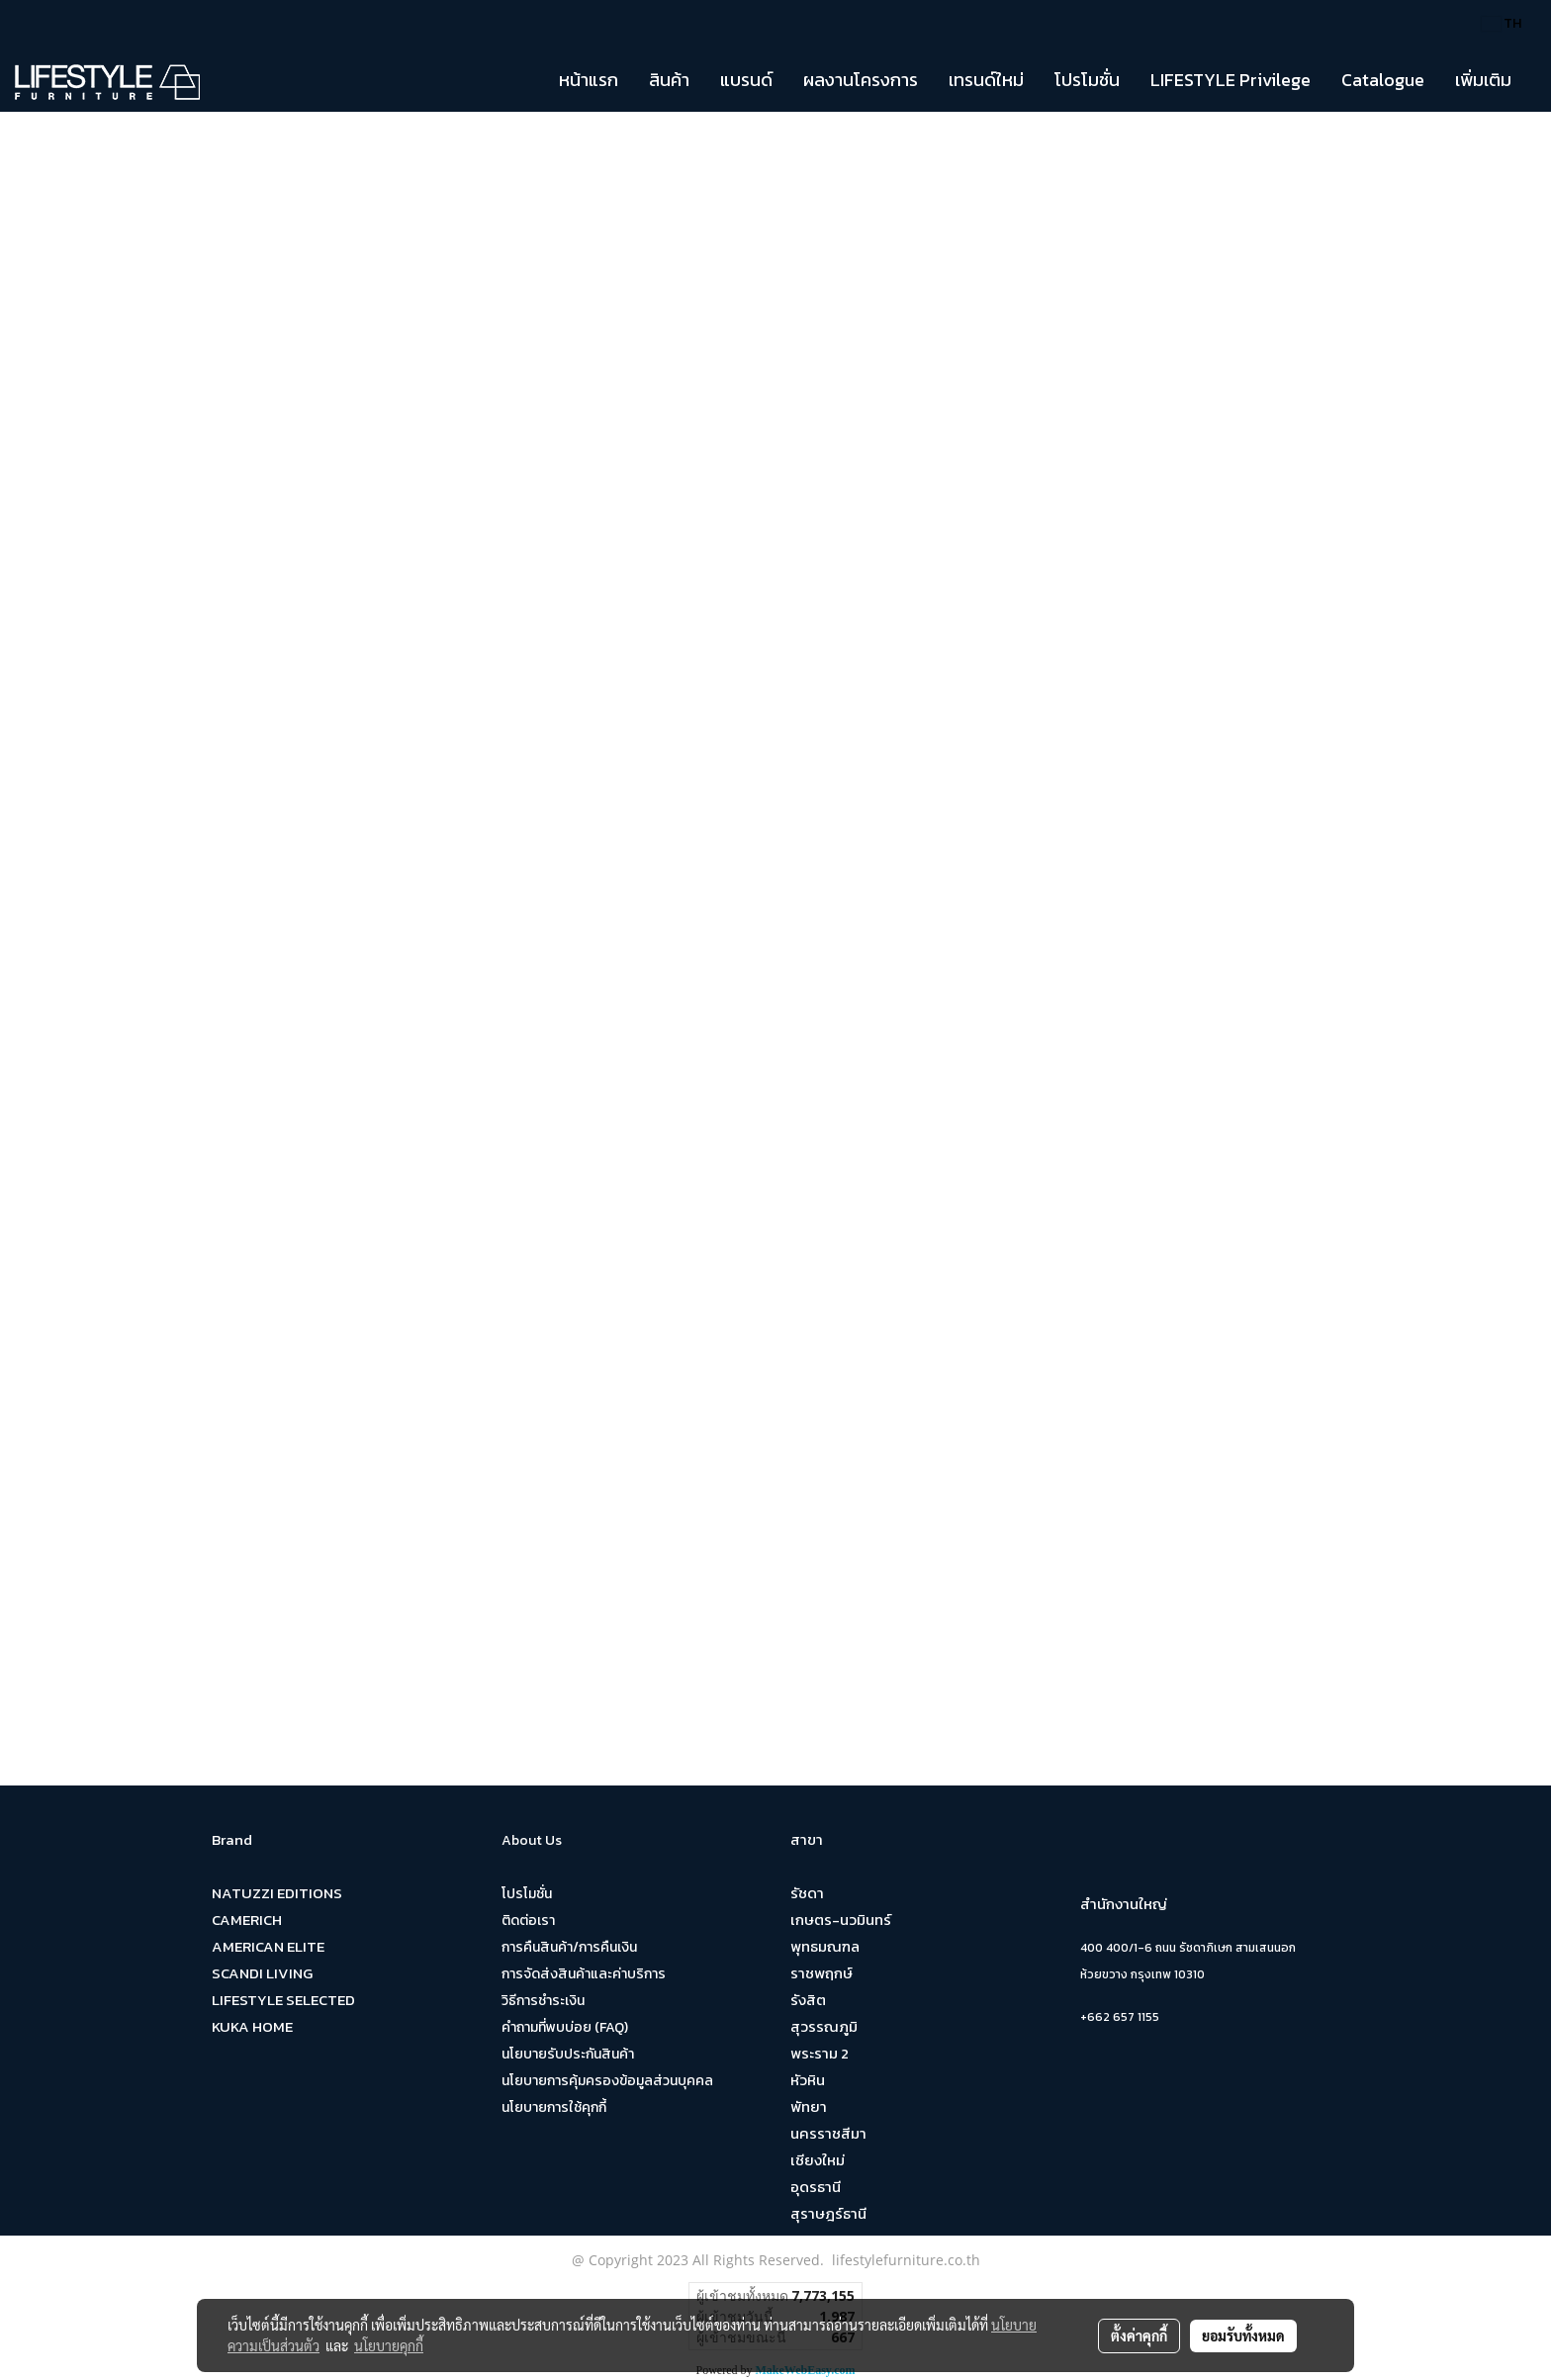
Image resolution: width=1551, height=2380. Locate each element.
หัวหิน (807, 2079)
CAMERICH (247, 1919)
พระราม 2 (819, 2053)
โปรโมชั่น (1087, 79)
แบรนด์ (746, 79)
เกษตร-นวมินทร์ (840, 1919)
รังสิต (808, 1999)
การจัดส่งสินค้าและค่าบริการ (584, 1974)
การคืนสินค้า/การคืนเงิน (569, 1947)
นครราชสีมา (828, 2133)
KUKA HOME (252, 2026)
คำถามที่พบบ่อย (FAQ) (565, 2027)
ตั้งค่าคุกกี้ (1139, 2335)
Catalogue (1382, 79)
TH (1501, 23)
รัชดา (807, 1892)
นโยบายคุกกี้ (388, 2345)
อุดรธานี (815, 2186)
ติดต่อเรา (528, 1920)
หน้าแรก (588, 79)
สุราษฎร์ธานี (828, 2213)
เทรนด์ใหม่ (986, 79)
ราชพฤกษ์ (821, 1973)
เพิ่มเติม (1483, 79)
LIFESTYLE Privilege (1230, 79)
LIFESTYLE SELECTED (283, 1999)
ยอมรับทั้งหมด (1243, 2335)
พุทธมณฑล (825, 1946)
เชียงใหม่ (817, 2160)
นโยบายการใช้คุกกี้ (554, 2107)
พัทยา (808, 2106)
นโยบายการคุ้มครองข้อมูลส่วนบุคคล (607, 2080)
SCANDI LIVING (262, 1973)
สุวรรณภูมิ (824, 2026)
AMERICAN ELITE (268, 1946)
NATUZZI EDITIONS (277, 1892)
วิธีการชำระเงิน (543, 2000)
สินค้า (669, 79)
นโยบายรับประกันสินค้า (568, 2054)
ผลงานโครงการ (860, 79)
